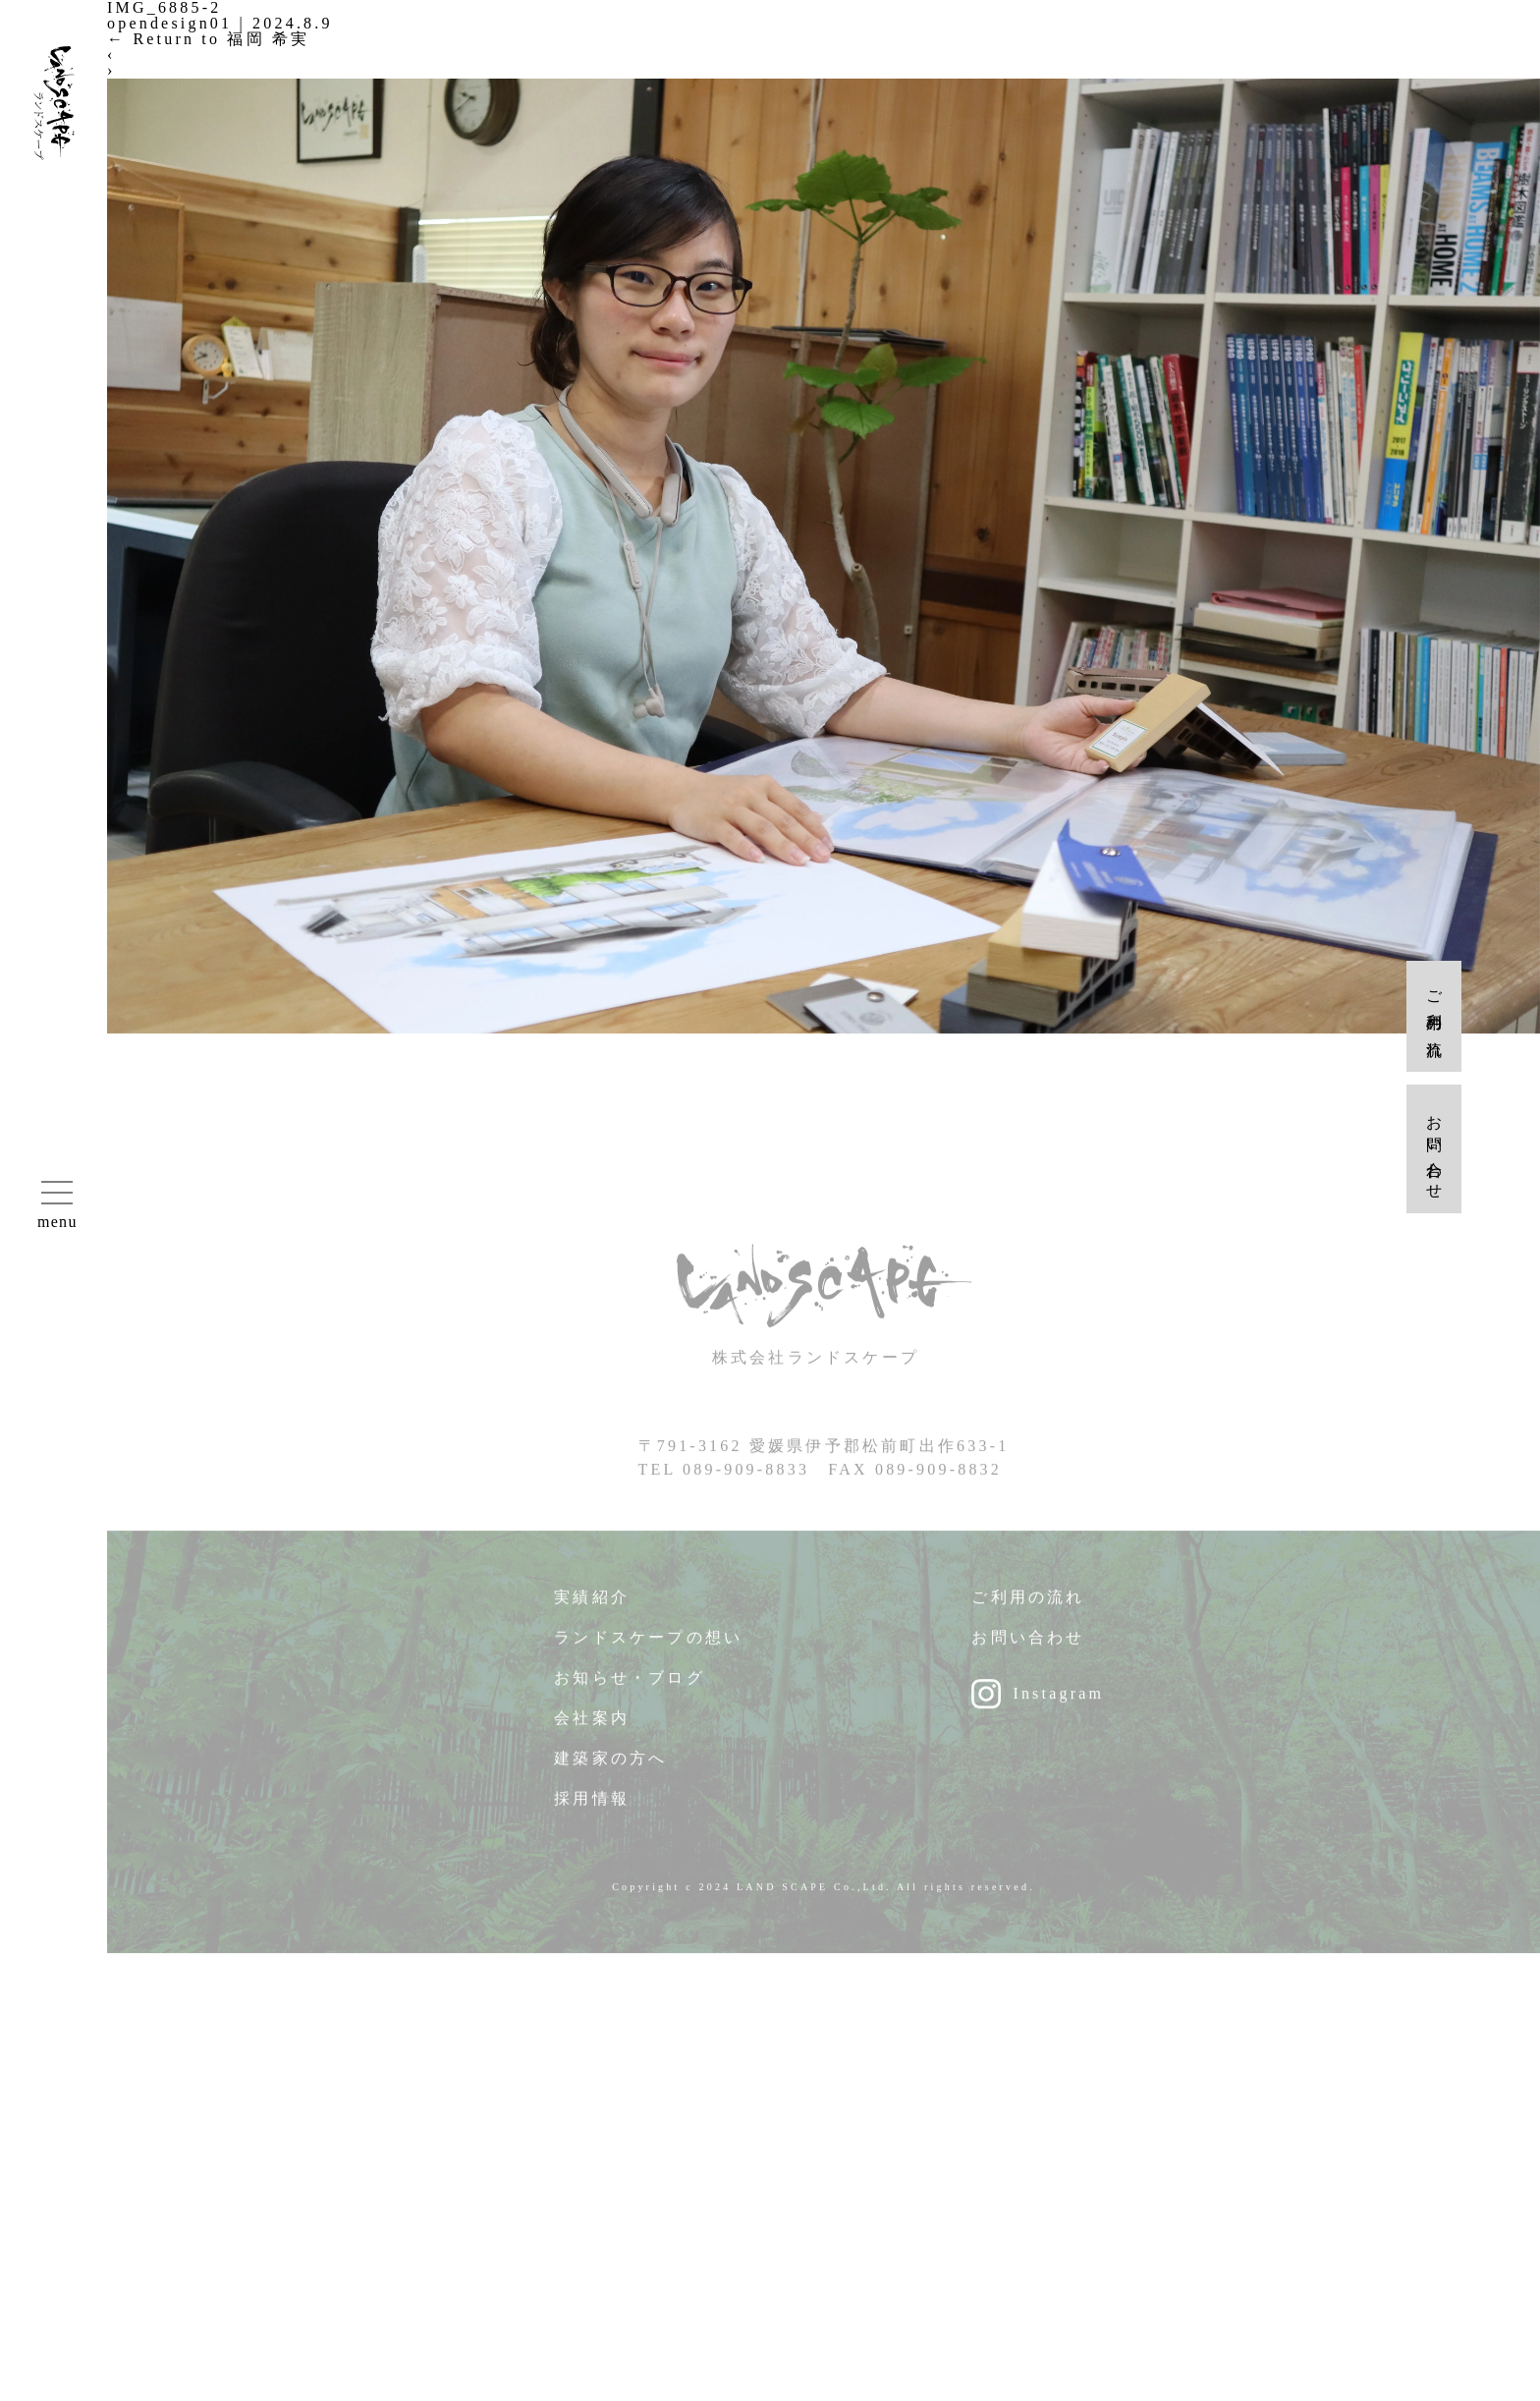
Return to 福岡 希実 (208, 38)
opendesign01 (169, 23)
